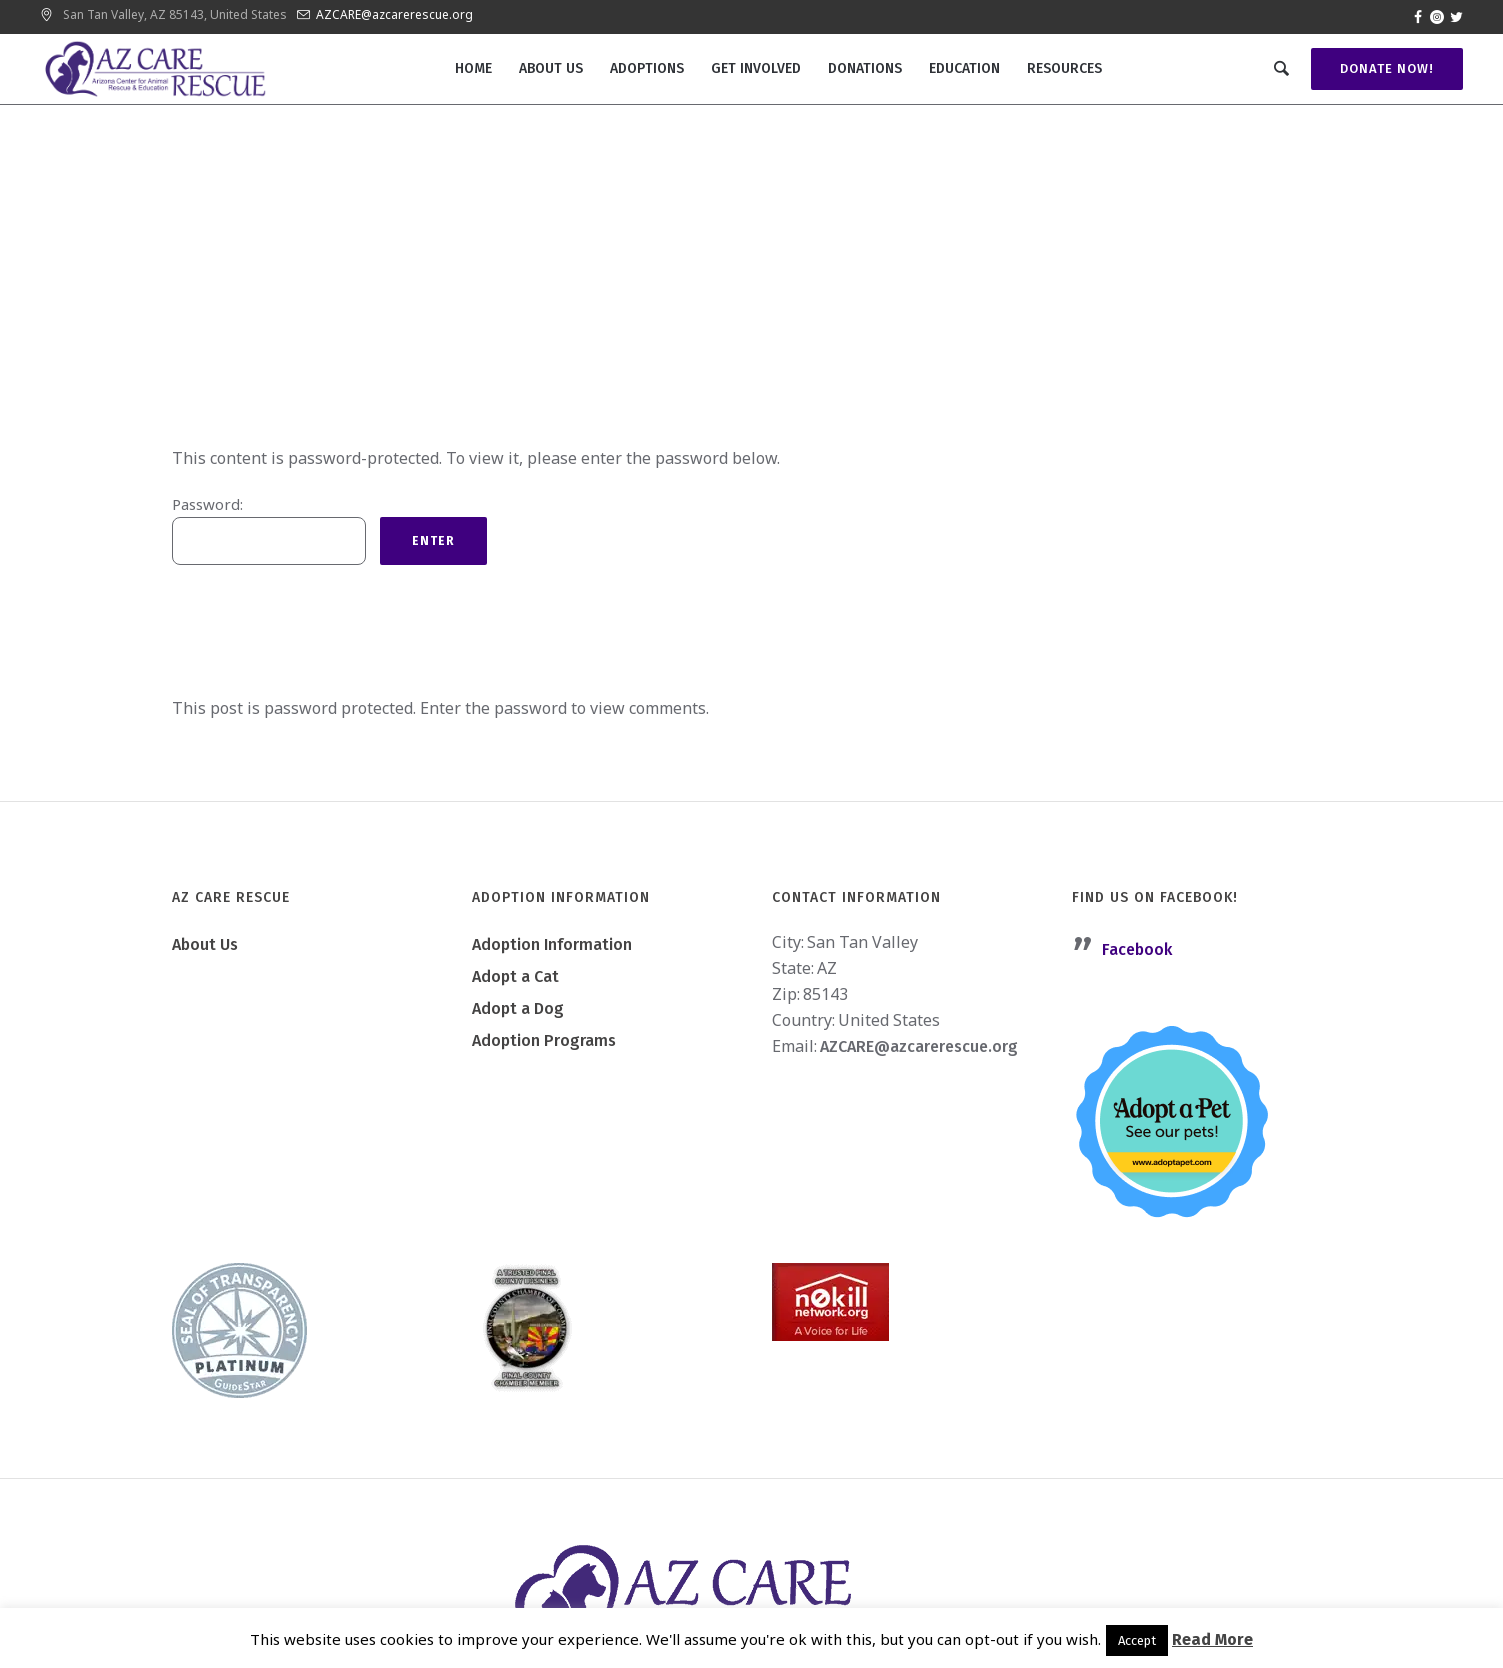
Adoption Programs (544, 1040)
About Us (205, 944)
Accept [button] (1137, 1640)
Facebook (1137, 949)
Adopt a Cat (515, 976)
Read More (1212, 1639)
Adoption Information (552, 944)
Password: (269, 529)
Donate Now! (1384, 68)
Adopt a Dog (518, 1008)
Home (627, 373)
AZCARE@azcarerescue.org (394, 14)
